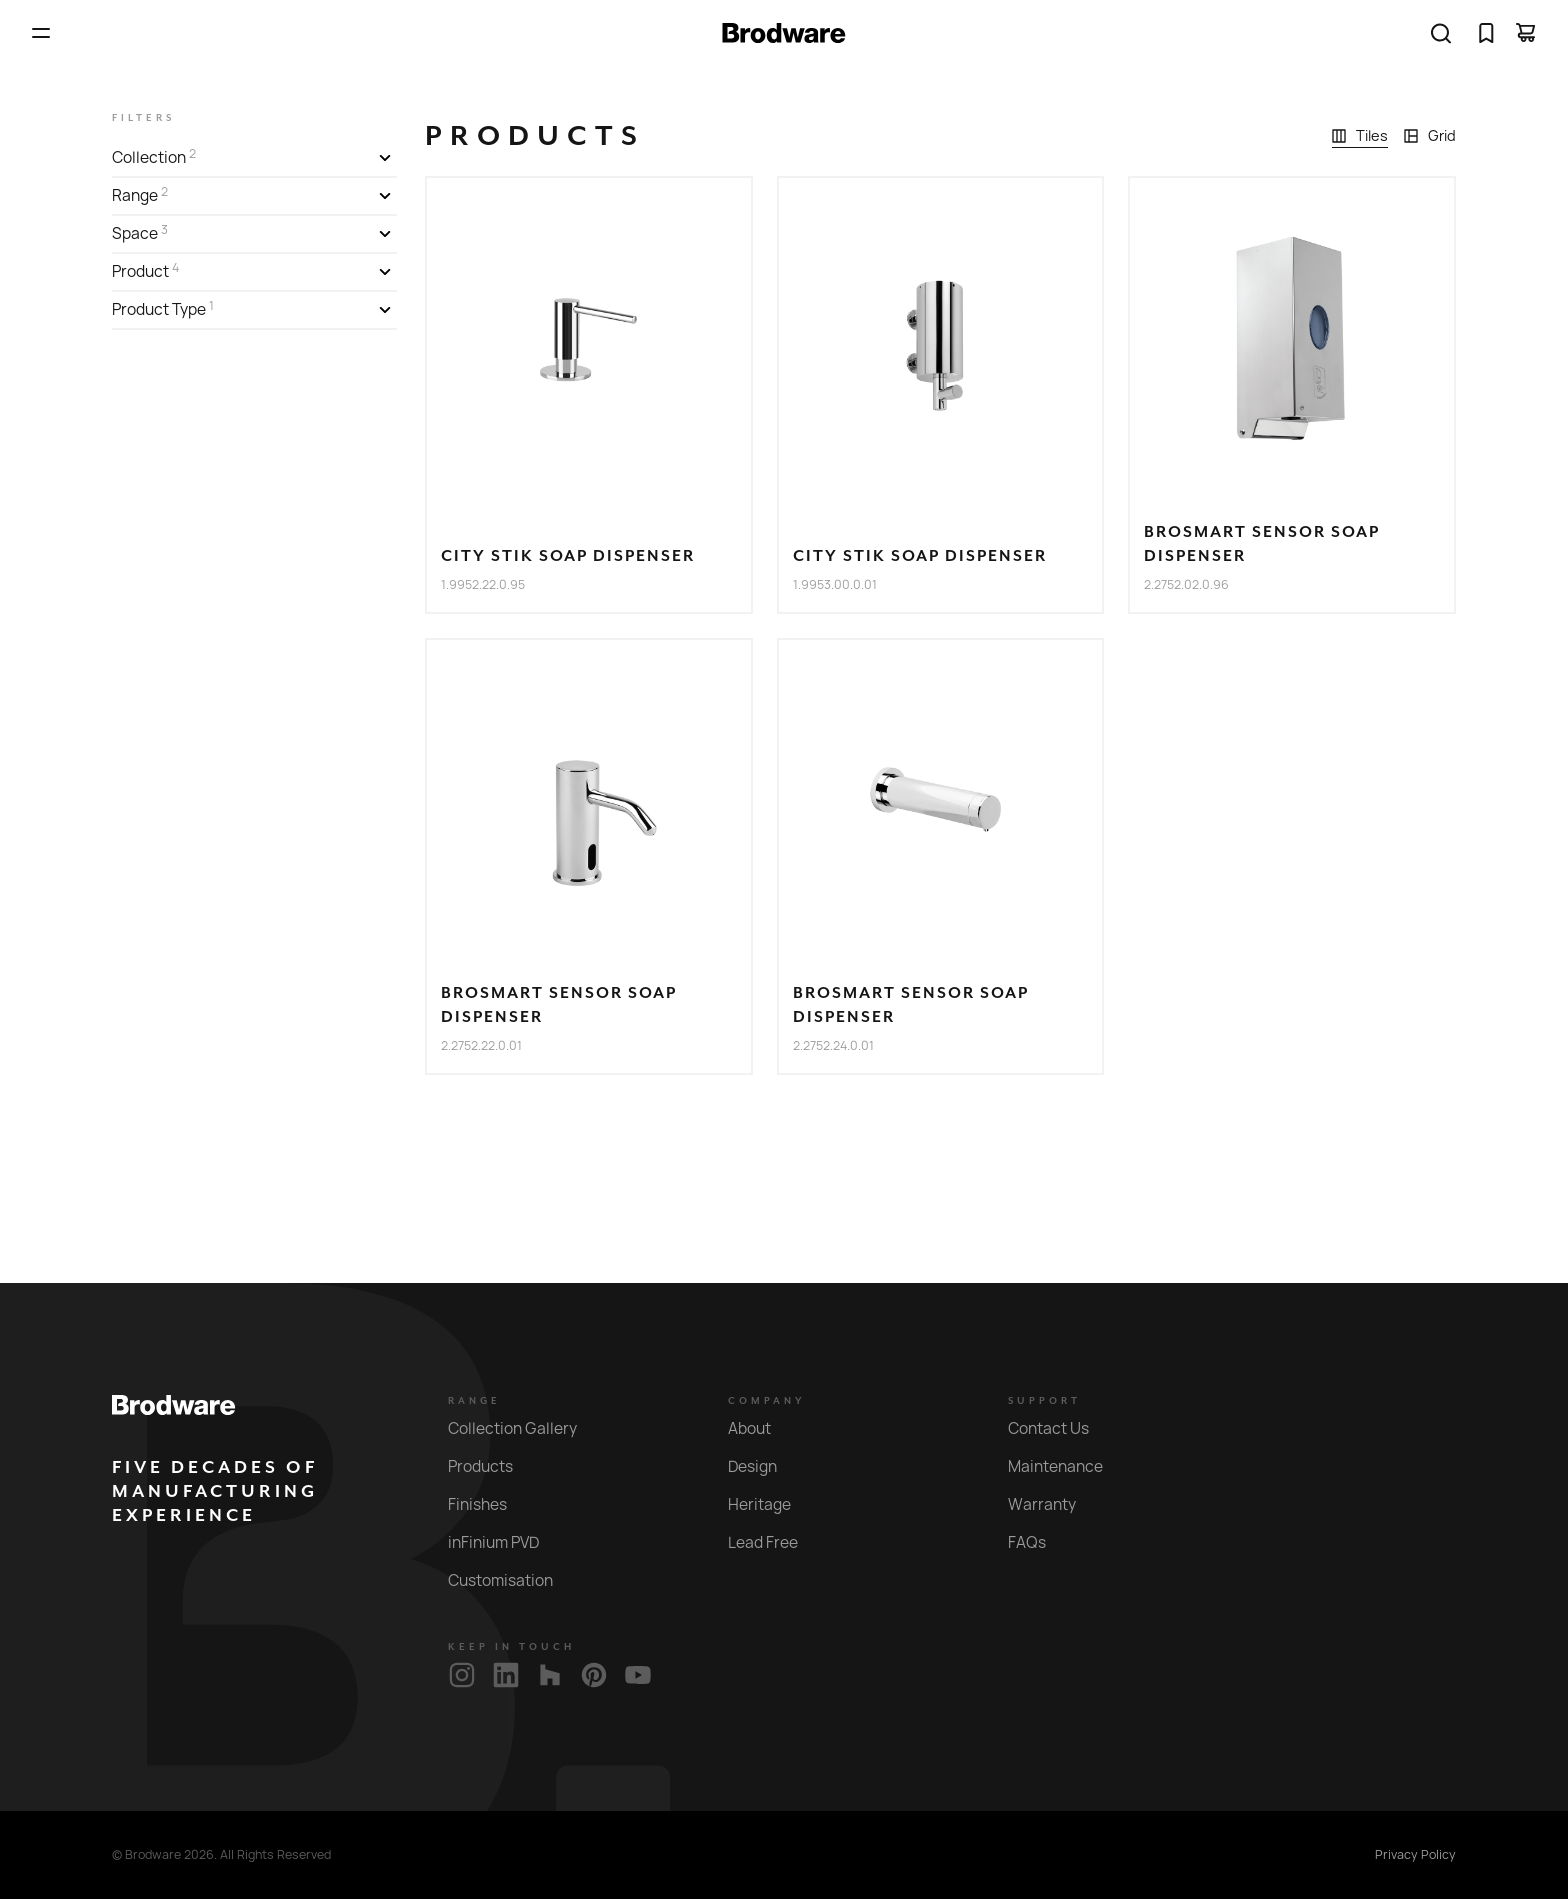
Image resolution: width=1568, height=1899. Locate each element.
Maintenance (1067, 1466)
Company (767, 1401)
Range (474, 1401)
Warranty (1053, 1504)
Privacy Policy (1415, 1855)
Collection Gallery (524, 1428)
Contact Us (1060, 1428)
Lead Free (774, 1542)
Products (492, 1466)
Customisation (512, 1580)
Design (764, 1466)
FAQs (1038, 1542)
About (761, 1428)
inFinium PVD (505, 1542)
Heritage (771, 1504)
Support (1044, 1401)
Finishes (489, 1504)
